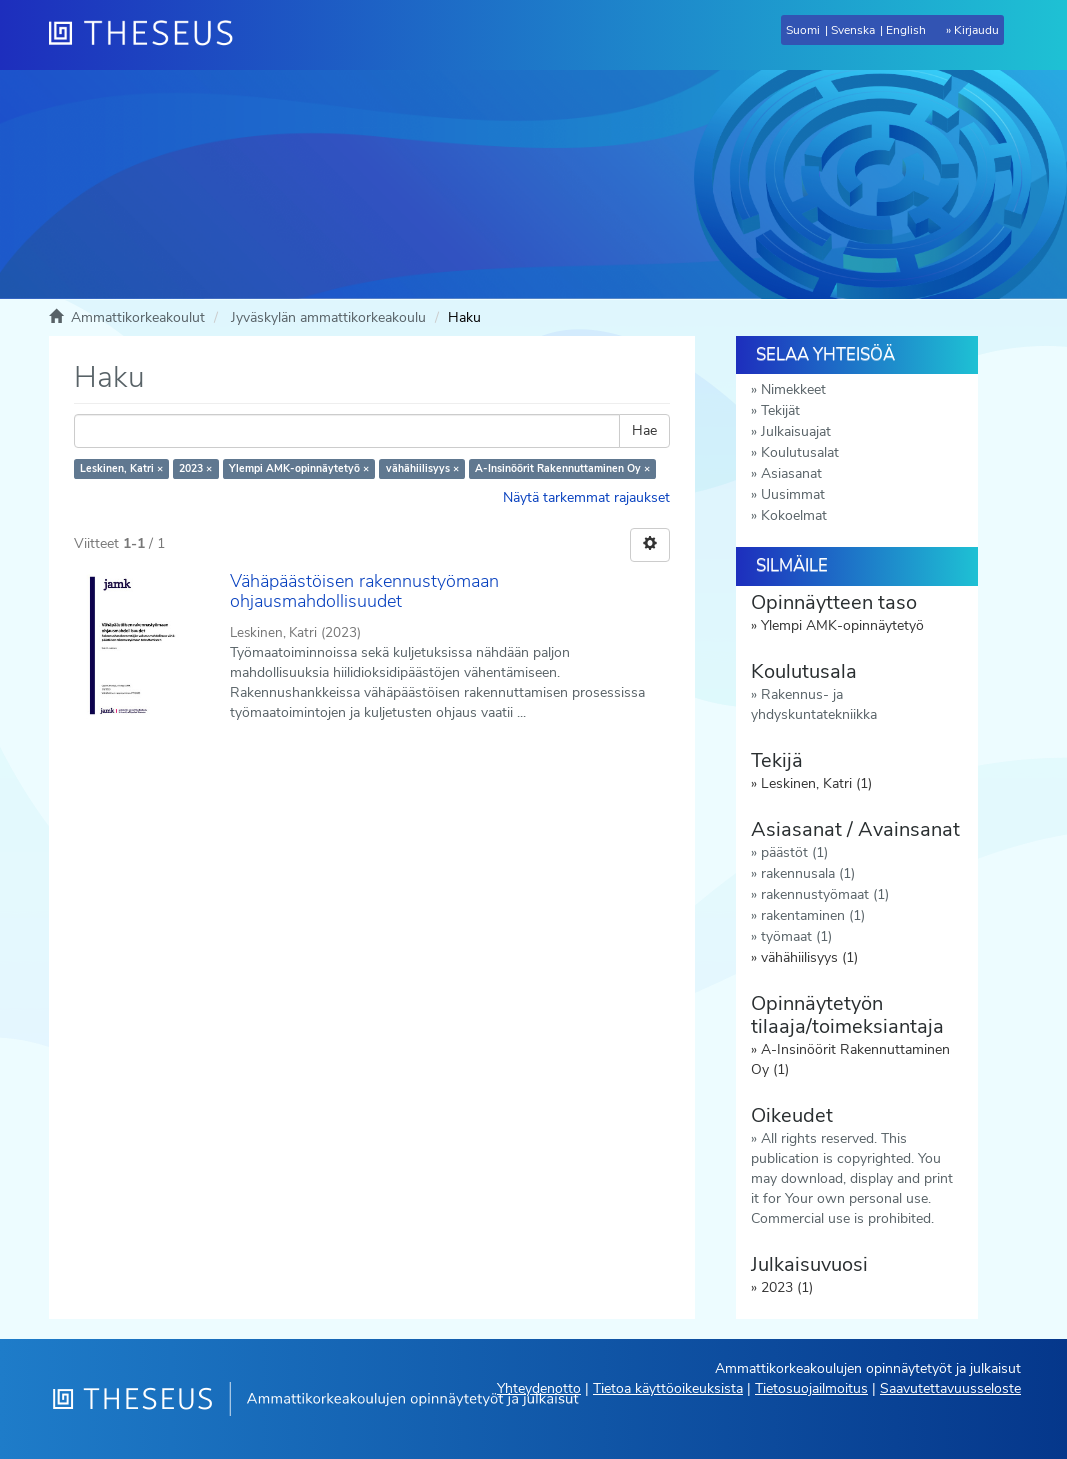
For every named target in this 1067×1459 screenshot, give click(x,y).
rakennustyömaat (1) (825, 894)
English (906, 30)
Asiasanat (791, 473)
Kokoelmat (794, 515)
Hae (644, 430)
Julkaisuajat (796, 431)
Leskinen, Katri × (121, 468)
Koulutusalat (800, 452)
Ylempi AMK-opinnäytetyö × (299, 468)
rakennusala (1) (808, 873)
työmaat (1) (796, 936)
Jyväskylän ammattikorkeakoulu (328, 317)
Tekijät (780, 410)
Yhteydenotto (539, 1388)
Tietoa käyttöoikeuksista (668, 1388)
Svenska (853, 30)
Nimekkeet (793, 389)
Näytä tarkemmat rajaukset (586, 497)
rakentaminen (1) (813, 915)
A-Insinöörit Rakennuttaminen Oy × (562, 468)
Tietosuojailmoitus (811, 1388)
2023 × (195, 468)
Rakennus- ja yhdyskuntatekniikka (814, 704)
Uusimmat (793, 494)
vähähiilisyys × (422, 468)
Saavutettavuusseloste (950, 1388)
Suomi (803, 30)
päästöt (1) (794, 852)
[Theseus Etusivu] (149, 35)
